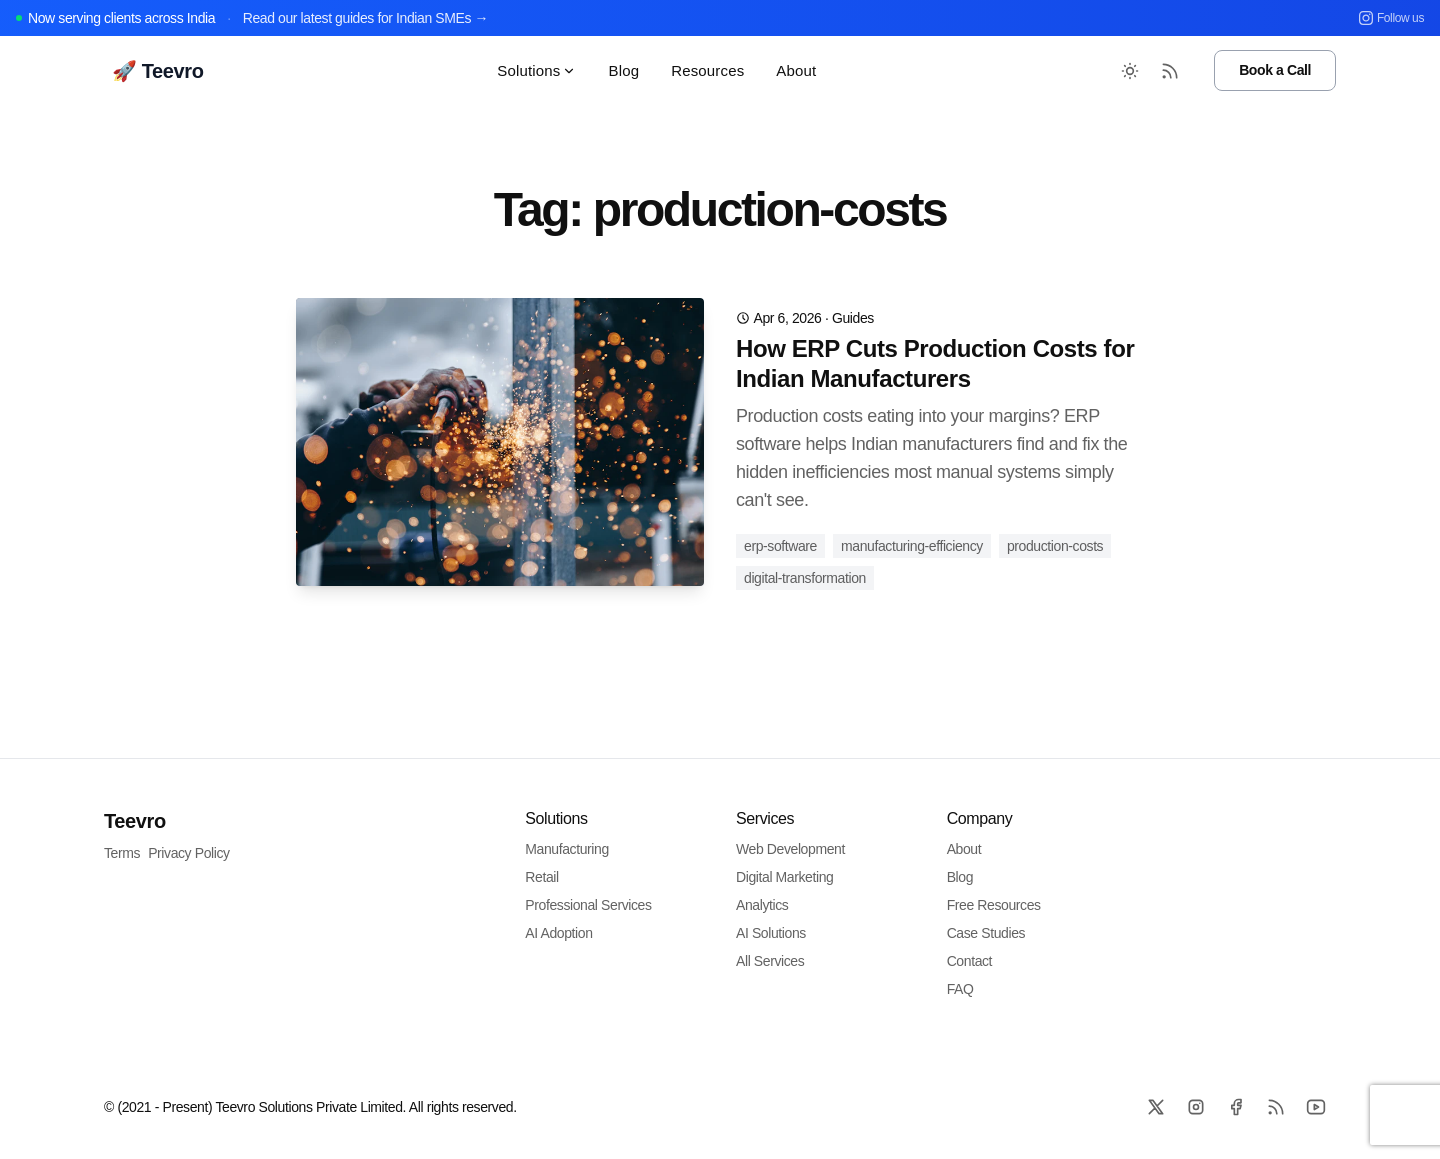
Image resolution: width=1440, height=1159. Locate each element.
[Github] (1316, 1107)
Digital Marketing (784, 877)
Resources (707, 70)
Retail (541, 877)
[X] (1156, 1107)
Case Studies (986, 933)
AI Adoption (558, 933)
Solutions (536, 70)
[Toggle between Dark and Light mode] (1130, 71)
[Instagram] (1196, 1107)
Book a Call (1275, 70)
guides (853, 318)
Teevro (135, 821)
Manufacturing (567, 849)
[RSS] (1276, 1107)
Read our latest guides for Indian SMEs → (365, 18)
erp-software (780, 546)
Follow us (1391, 18)
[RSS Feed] (1170, 71)
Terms (122, 853)
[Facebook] (1236, 1107)
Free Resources (994, 905)
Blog (623, 70)
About (796, 70)
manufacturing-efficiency (912, 546)
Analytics (762, 905)
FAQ (960, 989)
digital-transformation (805, 578)
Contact (969, 961)
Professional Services (588, 905)
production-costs (1055, 546)
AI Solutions (771, 933)
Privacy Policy (189, 853)
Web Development (790, 849)
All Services (770, 961)
